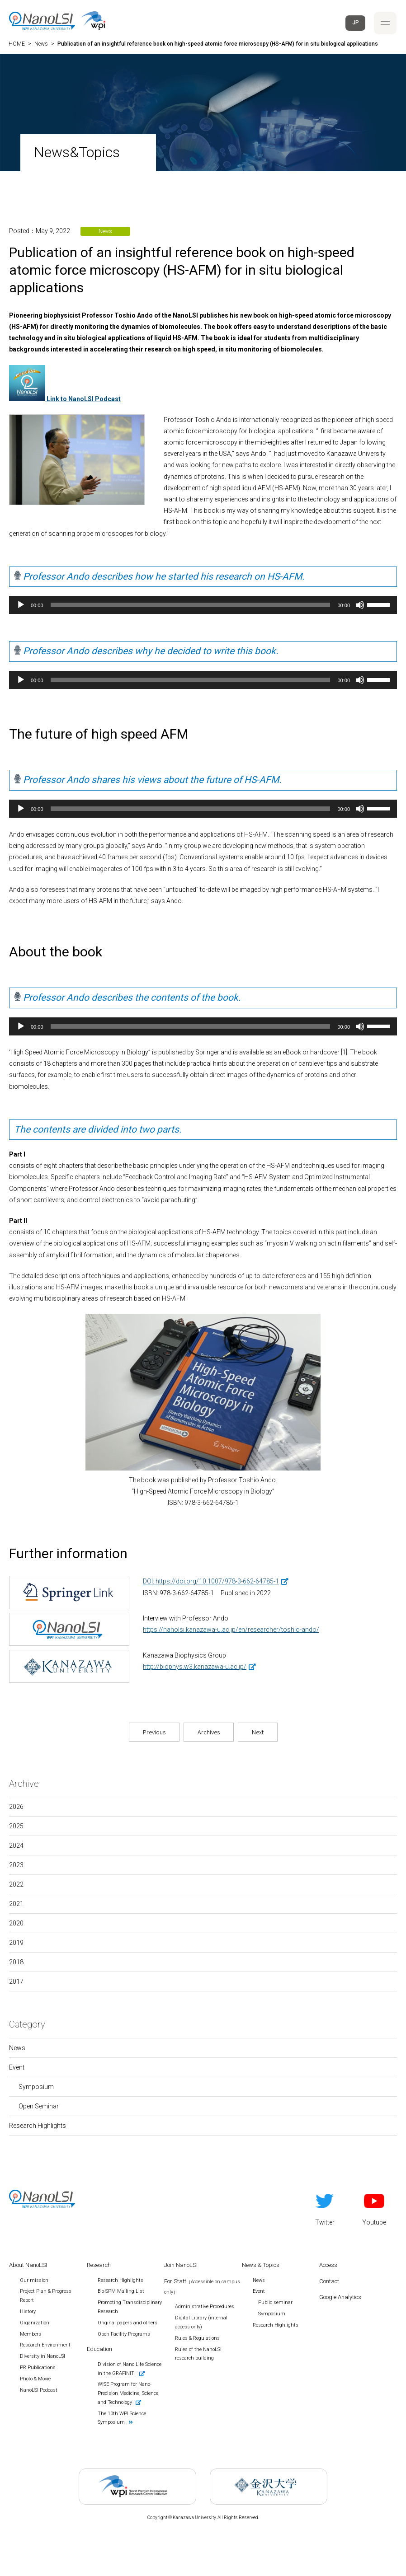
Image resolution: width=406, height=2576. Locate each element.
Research (99, 2265)
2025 (16, 1826)
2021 (16, 1903)
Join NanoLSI (181, 2265)
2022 (16, 1884)
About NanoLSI (28, 2265)
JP (355, 22)
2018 (16, 1962)
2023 (16, 1865)
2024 (16, 1845)
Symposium (36, 2086)
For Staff (202, 2286)
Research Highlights (37, 2125)
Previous (154, 1732)
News (17, 2047)
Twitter (325, 2208)
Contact (329, 2281)
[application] (203, 605)
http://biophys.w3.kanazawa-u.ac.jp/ (194, 1666)
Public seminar (275, 2302)
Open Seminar (39, 2106)
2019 (16, 1942)
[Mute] (359, 604)
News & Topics (260, 2265)
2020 (16, 1923)
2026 (16, 1806)
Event (16, 2067)
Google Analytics (340, 2297)
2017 (16, 1981)
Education (99, 2349)
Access (328, 2265)
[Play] (20, 604)
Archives (209, 1732)
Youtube (374, 2208)
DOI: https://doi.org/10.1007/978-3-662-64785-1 (211, 1581)
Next (258, 1732)
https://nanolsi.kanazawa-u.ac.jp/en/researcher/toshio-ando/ (231, 1629)
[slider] (190, 605)
